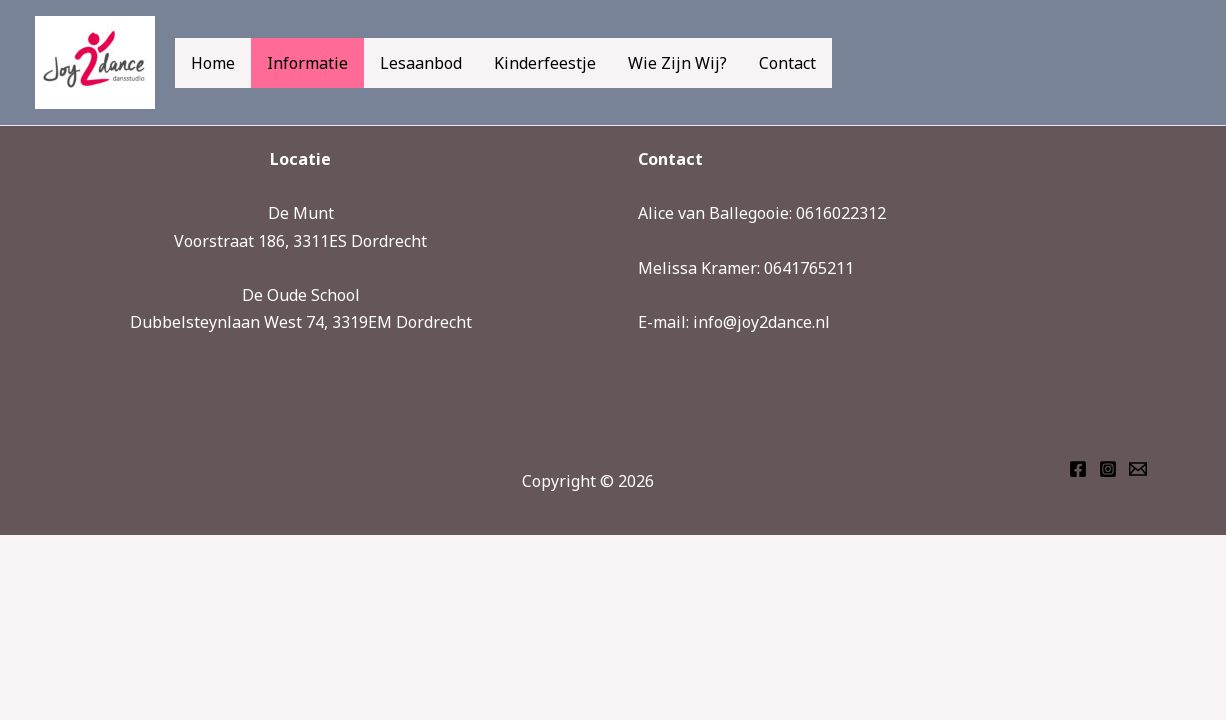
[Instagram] (1108, 469)
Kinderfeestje (545, 63)
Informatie (307, 63)
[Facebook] (1078, 469)
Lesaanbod (421, 63)
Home (213, 63)
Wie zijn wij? (677, 63)
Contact (787, 63)
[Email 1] (1138, 469)
